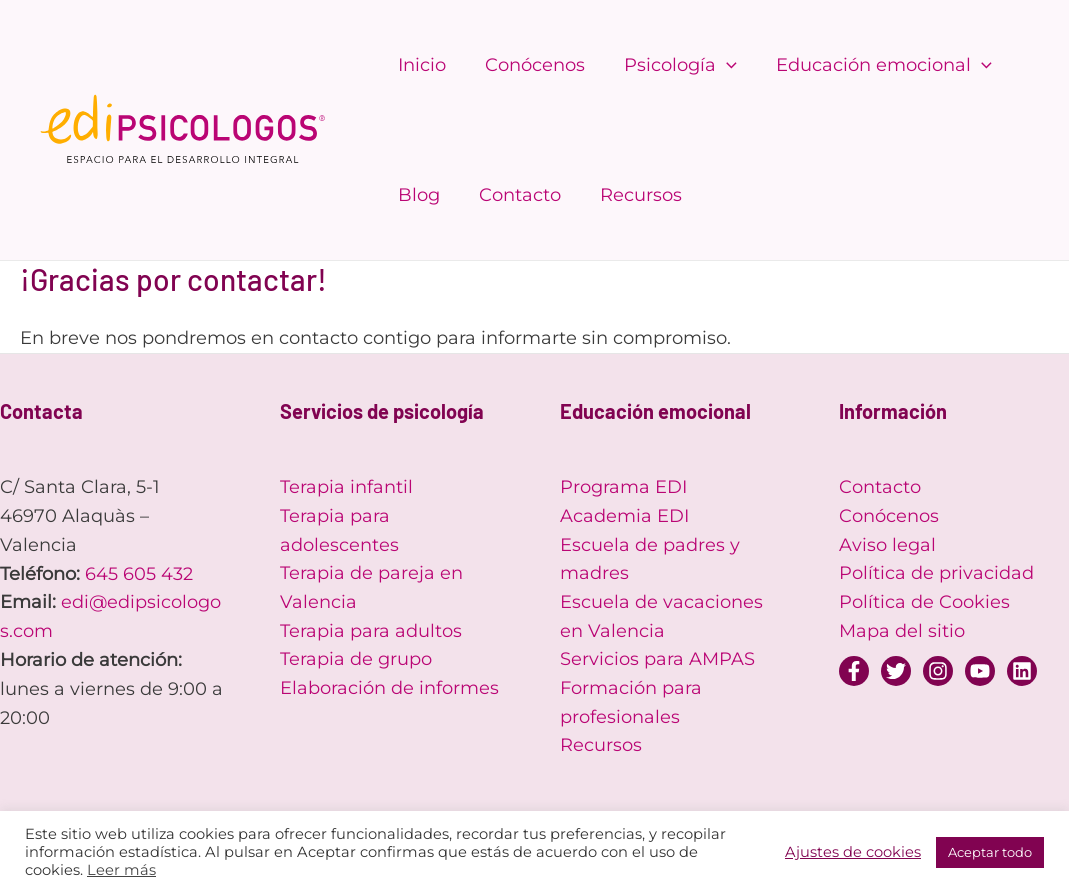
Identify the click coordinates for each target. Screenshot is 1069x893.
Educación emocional (873, 65)
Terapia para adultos (371, 631)
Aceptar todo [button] (990, 852)
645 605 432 (139, 574)
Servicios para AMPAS (657, 660)
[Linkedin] (1022, 671)
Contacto (515, 195)
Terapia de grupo (356, 660)
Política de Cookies (924, 602)
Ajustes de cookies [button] (853, 852)
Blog (417, 195)
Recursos (633, 195)
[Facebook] (854, 671)
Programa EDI (623, 487)
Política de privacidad (936, 574)
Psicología (672, 65)
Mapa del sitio (902, 631)
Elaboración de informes (389, 689)
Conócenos (530, 65)
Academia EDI (624, 516)
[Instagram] (938, 671)
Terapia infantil (346, 487)
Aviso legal (887, 545)
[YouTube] (980, 671)
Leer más (121, 870)
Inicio (420, 65)
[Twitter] (896, 671)
